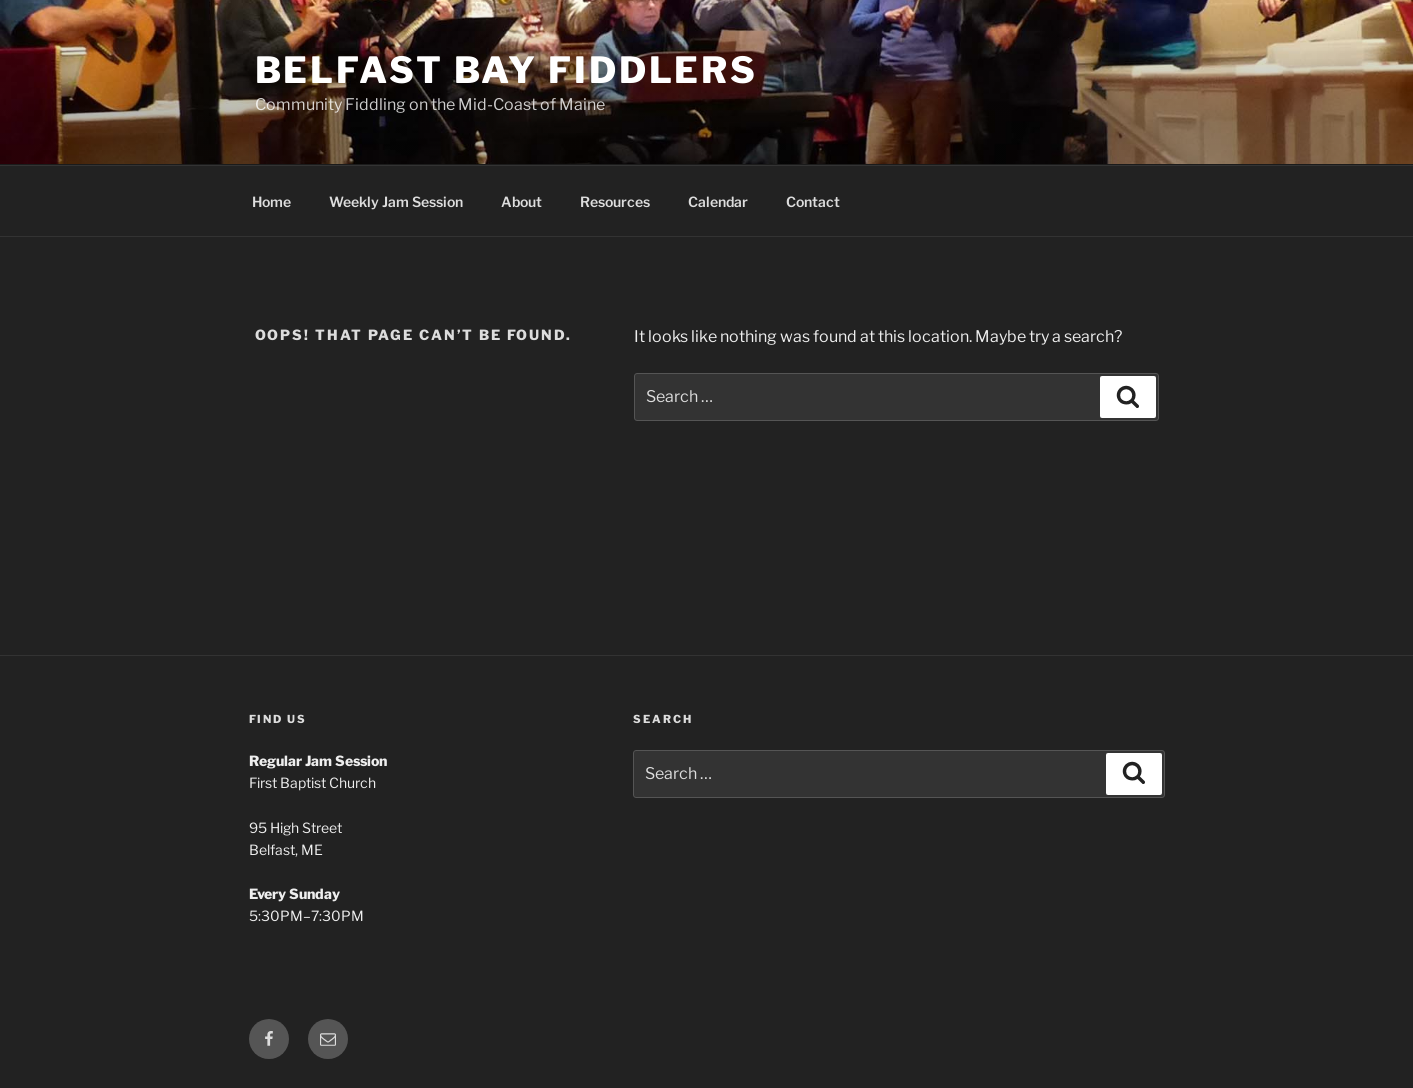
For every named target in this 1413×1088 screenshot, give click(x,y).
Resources (615, 201)
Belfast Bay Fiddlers (507, 70)
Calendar (718, 201)
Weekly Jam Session (396, 201)
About (521, 201)
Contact (813, 201)
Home (271, 201)
